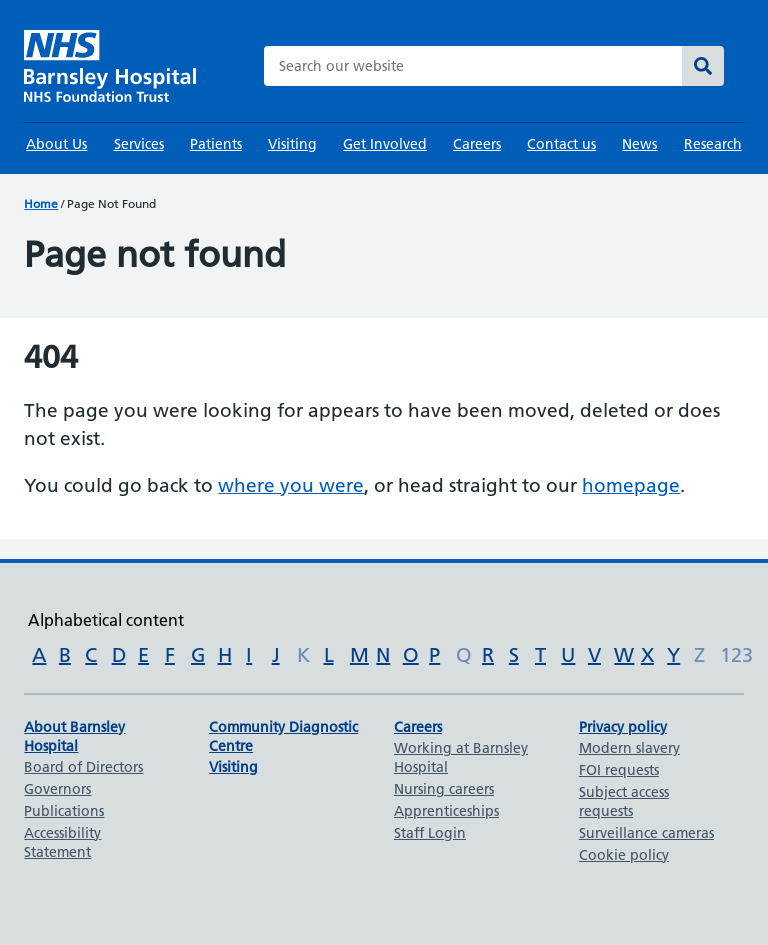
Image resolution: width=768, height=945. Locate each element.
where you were (291, 485)
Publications (64, 811)
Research (713, 144)
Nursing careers (444, 789)
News (639, 144)
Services (139, 144)
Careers (477, 144)
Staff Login (430, 833)
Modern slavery (629, 748)
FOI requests (619, 770)
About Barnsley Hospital (74, 736)
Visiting (292, 144)
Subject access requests (624, 801)
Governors (57, 789)
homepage (631, 485)
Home (41, 203)
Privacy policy (623, 727)
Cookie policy (624, 855)
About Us (56, 144)
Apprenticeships (446, 811)
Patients (216, 144)
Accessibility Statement (62, 842)
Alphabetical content (106, 620)
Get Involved (385, 144)
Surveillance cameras (646, 833)
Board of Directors (83, 767)
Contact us (561, 144)
